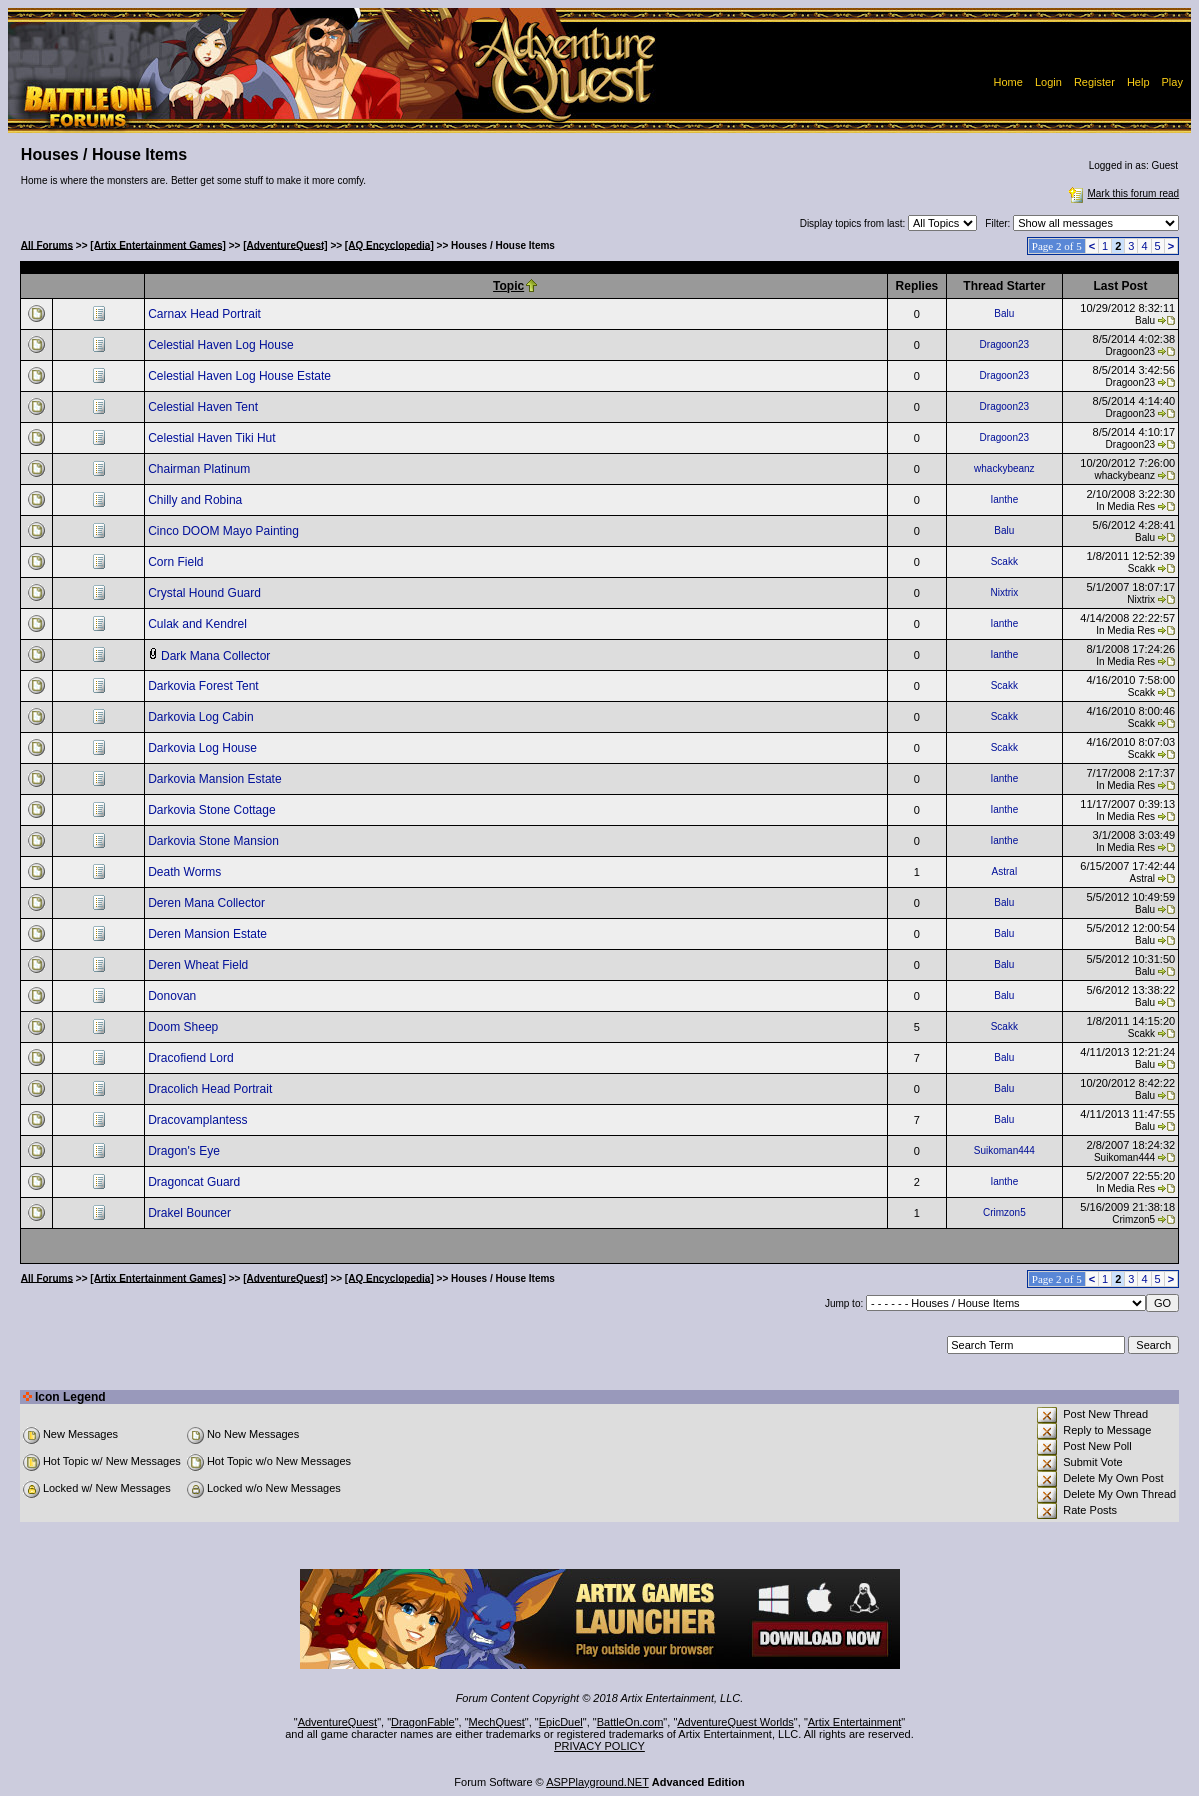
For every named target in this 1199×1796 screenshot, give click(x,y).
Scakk (1004, 561)
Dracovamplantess (199, 1120)
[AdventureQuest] (285, 244)
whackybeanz (1004, 468)
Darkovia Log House (204, 748)
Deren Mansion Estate (209, 934)
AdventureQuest (338, 1722)
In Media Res (1125, 506)
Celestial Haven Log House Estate (241, 376)
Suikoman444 (1004, 1150)
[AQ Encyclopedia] (389, 244)
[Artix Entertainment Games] (158, 244)
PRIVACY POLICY (599, 1746)
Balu (1004, 313)
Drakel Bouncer (191, 1213)
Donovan (173, 996)
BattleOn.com (630, 1722)
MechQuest (497, 1722)
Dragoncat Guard (195, 1182)
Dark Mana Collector (217, 656)
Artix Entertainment (855, 1722)
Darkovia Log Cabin (202, 717)
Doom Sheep (184, 1027)
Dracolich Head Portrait (211, 1089)
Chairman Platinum (200, 469)
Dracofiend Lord (192, 1058)
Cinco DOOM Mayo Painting (225, 531)
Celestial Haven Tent (204, 407)
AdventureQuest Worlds (735, 1722)
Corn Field (177, 562)
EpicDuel (561, 1722)
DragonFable (423, 1722)
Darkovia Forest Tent (205, 686)
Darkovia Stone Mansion (215, 841)
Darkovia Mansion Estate (216, 779)
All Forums (47, 244)
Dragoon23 (1004, 344)
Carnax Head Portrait (206, 314)
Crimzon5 (1004, 1212)
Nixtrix (1004, 592)
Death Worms (186, 872)
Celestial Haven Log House (222, 345)
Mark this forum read (1122, 193)
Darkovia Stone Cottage (213, 810)
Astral (1005, 871)
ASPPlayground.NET (597, 1782)
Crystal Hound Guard (206, 593)
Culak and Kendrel (199, 624)
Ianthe (1004, 499)
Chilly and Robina (196, 500)
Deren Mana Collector (208, 903)
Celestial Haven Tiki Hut (213, 438)
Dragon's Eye (185, 1151)
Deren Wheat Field (199, 965)
